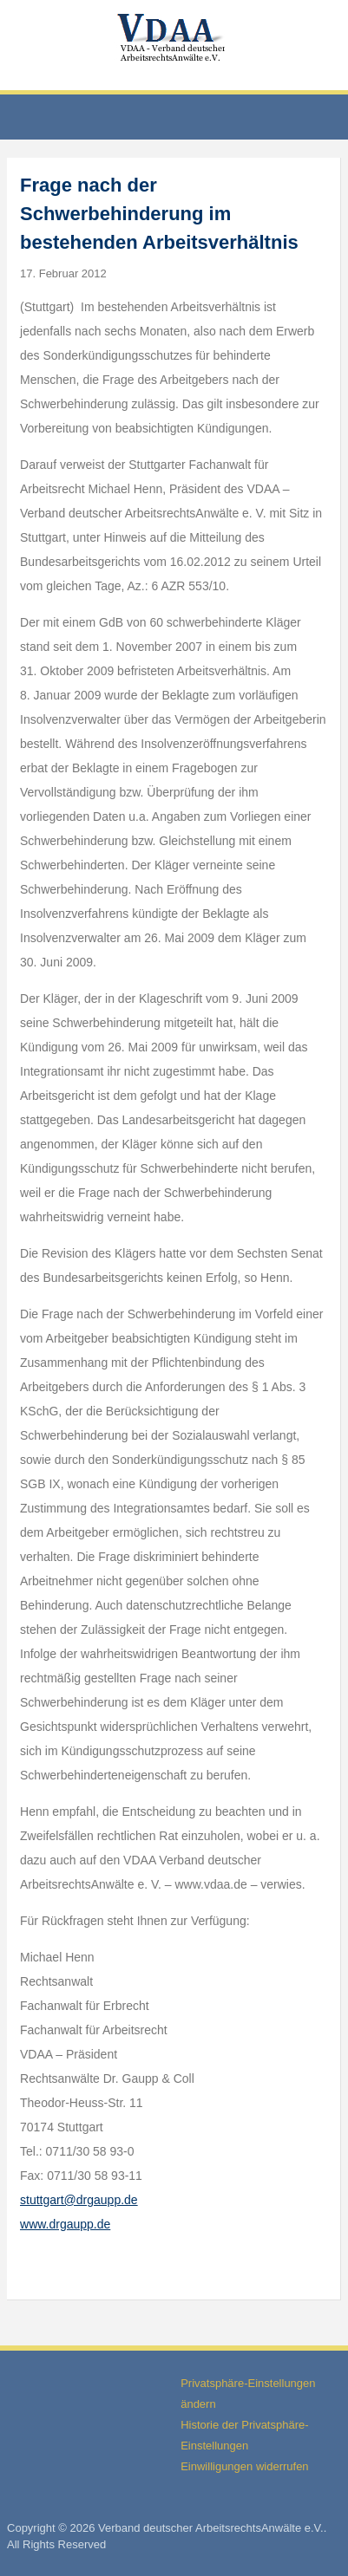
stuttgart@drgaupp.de (79, 2200)
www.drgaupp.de (65, 2224)
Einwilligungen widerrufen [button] (244, 2466)
